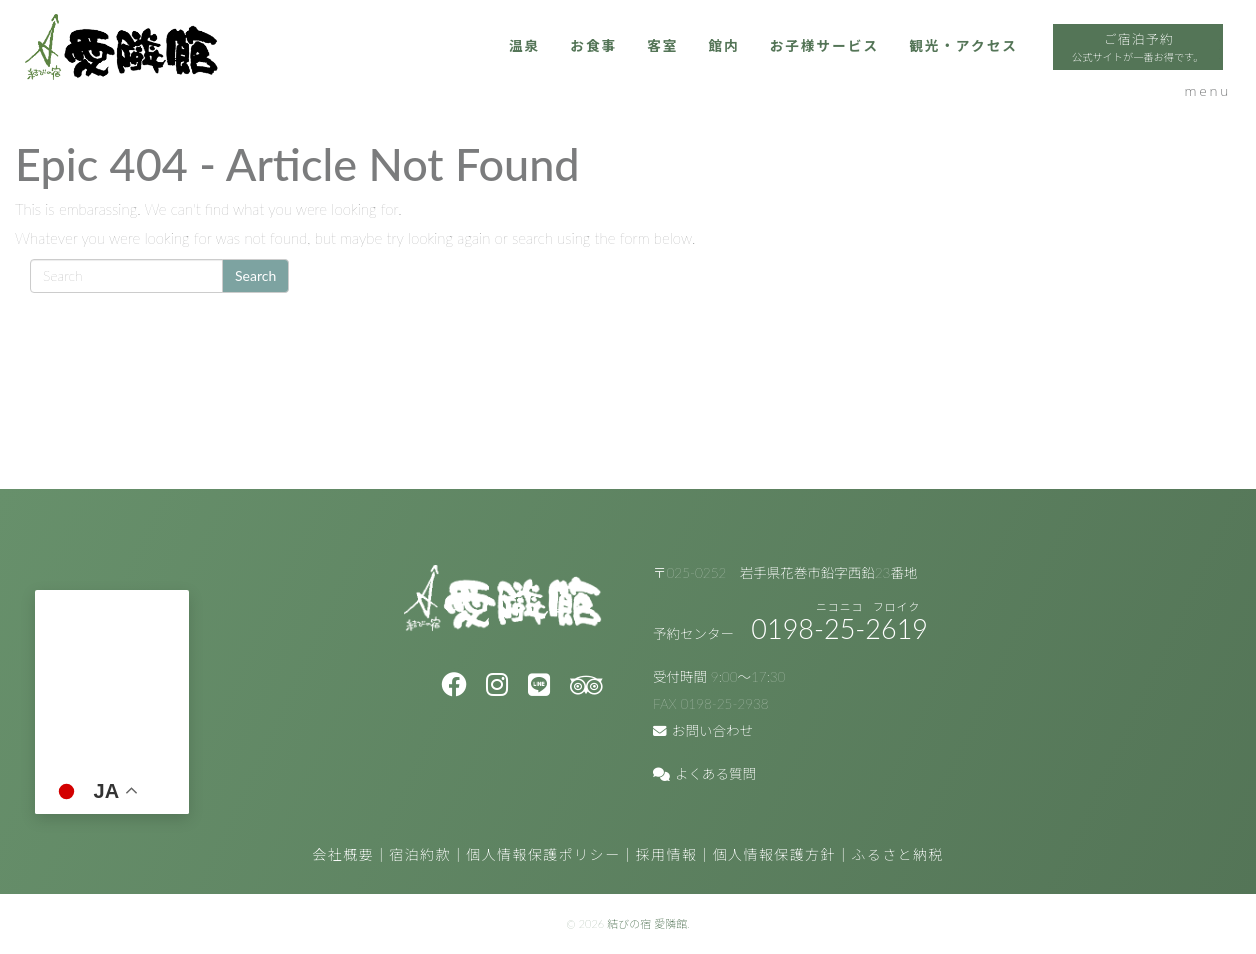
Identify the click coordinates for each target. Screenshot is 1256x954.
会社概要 (343, 854)
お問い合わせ (703, 731)
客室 (541, 67)
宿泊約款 (420, 854)
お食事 (468, 67)
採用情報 (667, 854)
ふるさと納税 (897, 854)
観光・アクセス (864, 67)
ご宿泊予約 (1052, 69)
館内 (605, 67)
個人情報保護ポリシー (543, 854)
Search (255, 275)
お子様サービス (713, 67)
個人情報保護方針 (774, 854)
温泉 (395, 67)
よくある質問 (704, 774)
